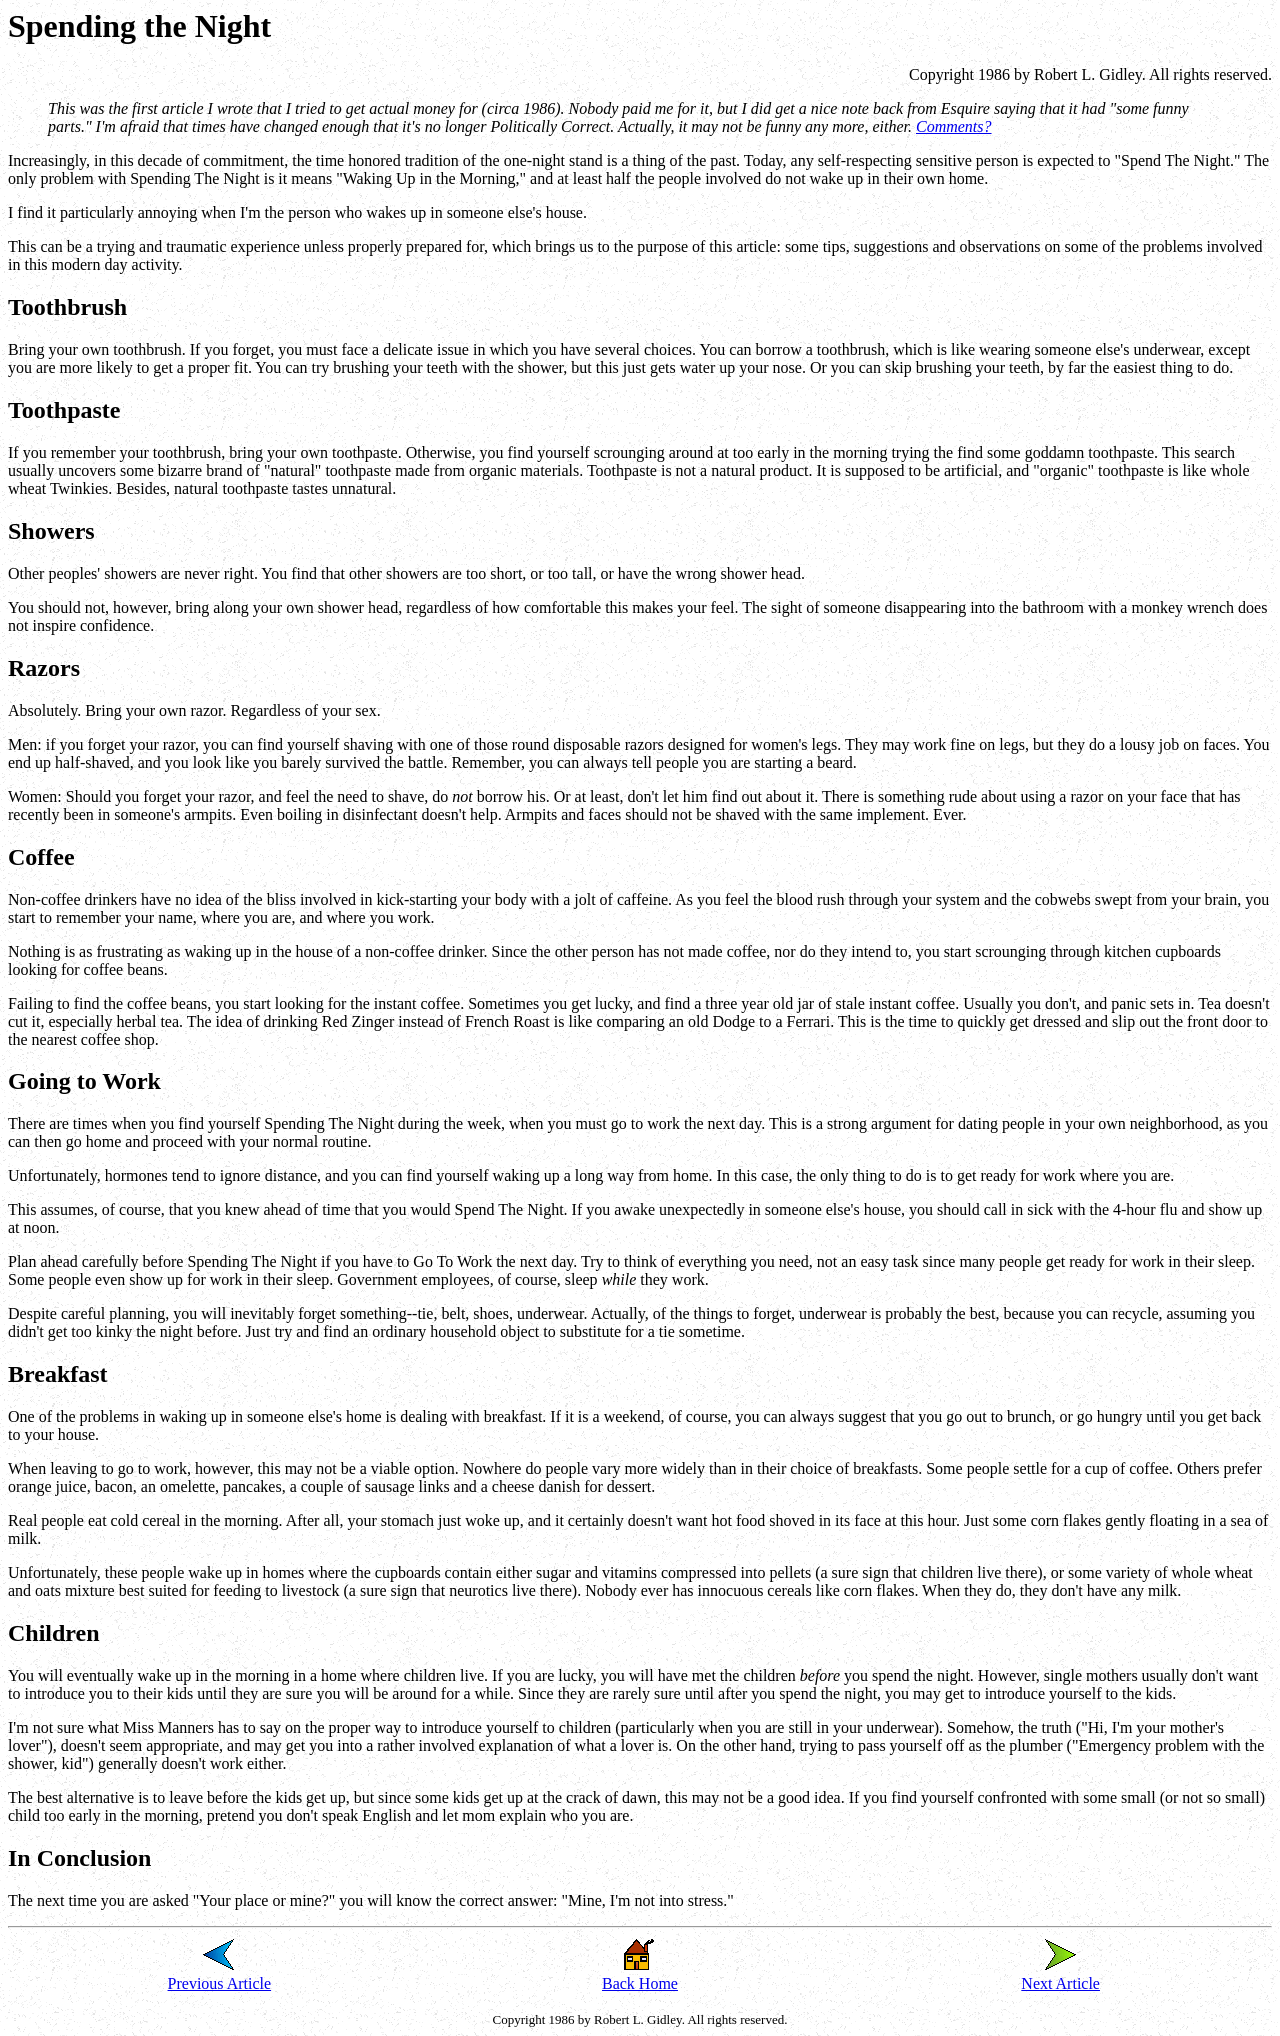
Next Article (1060, 1983)
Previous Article (220, 1983)
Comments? (954, 126)
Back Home (640, 1983)
